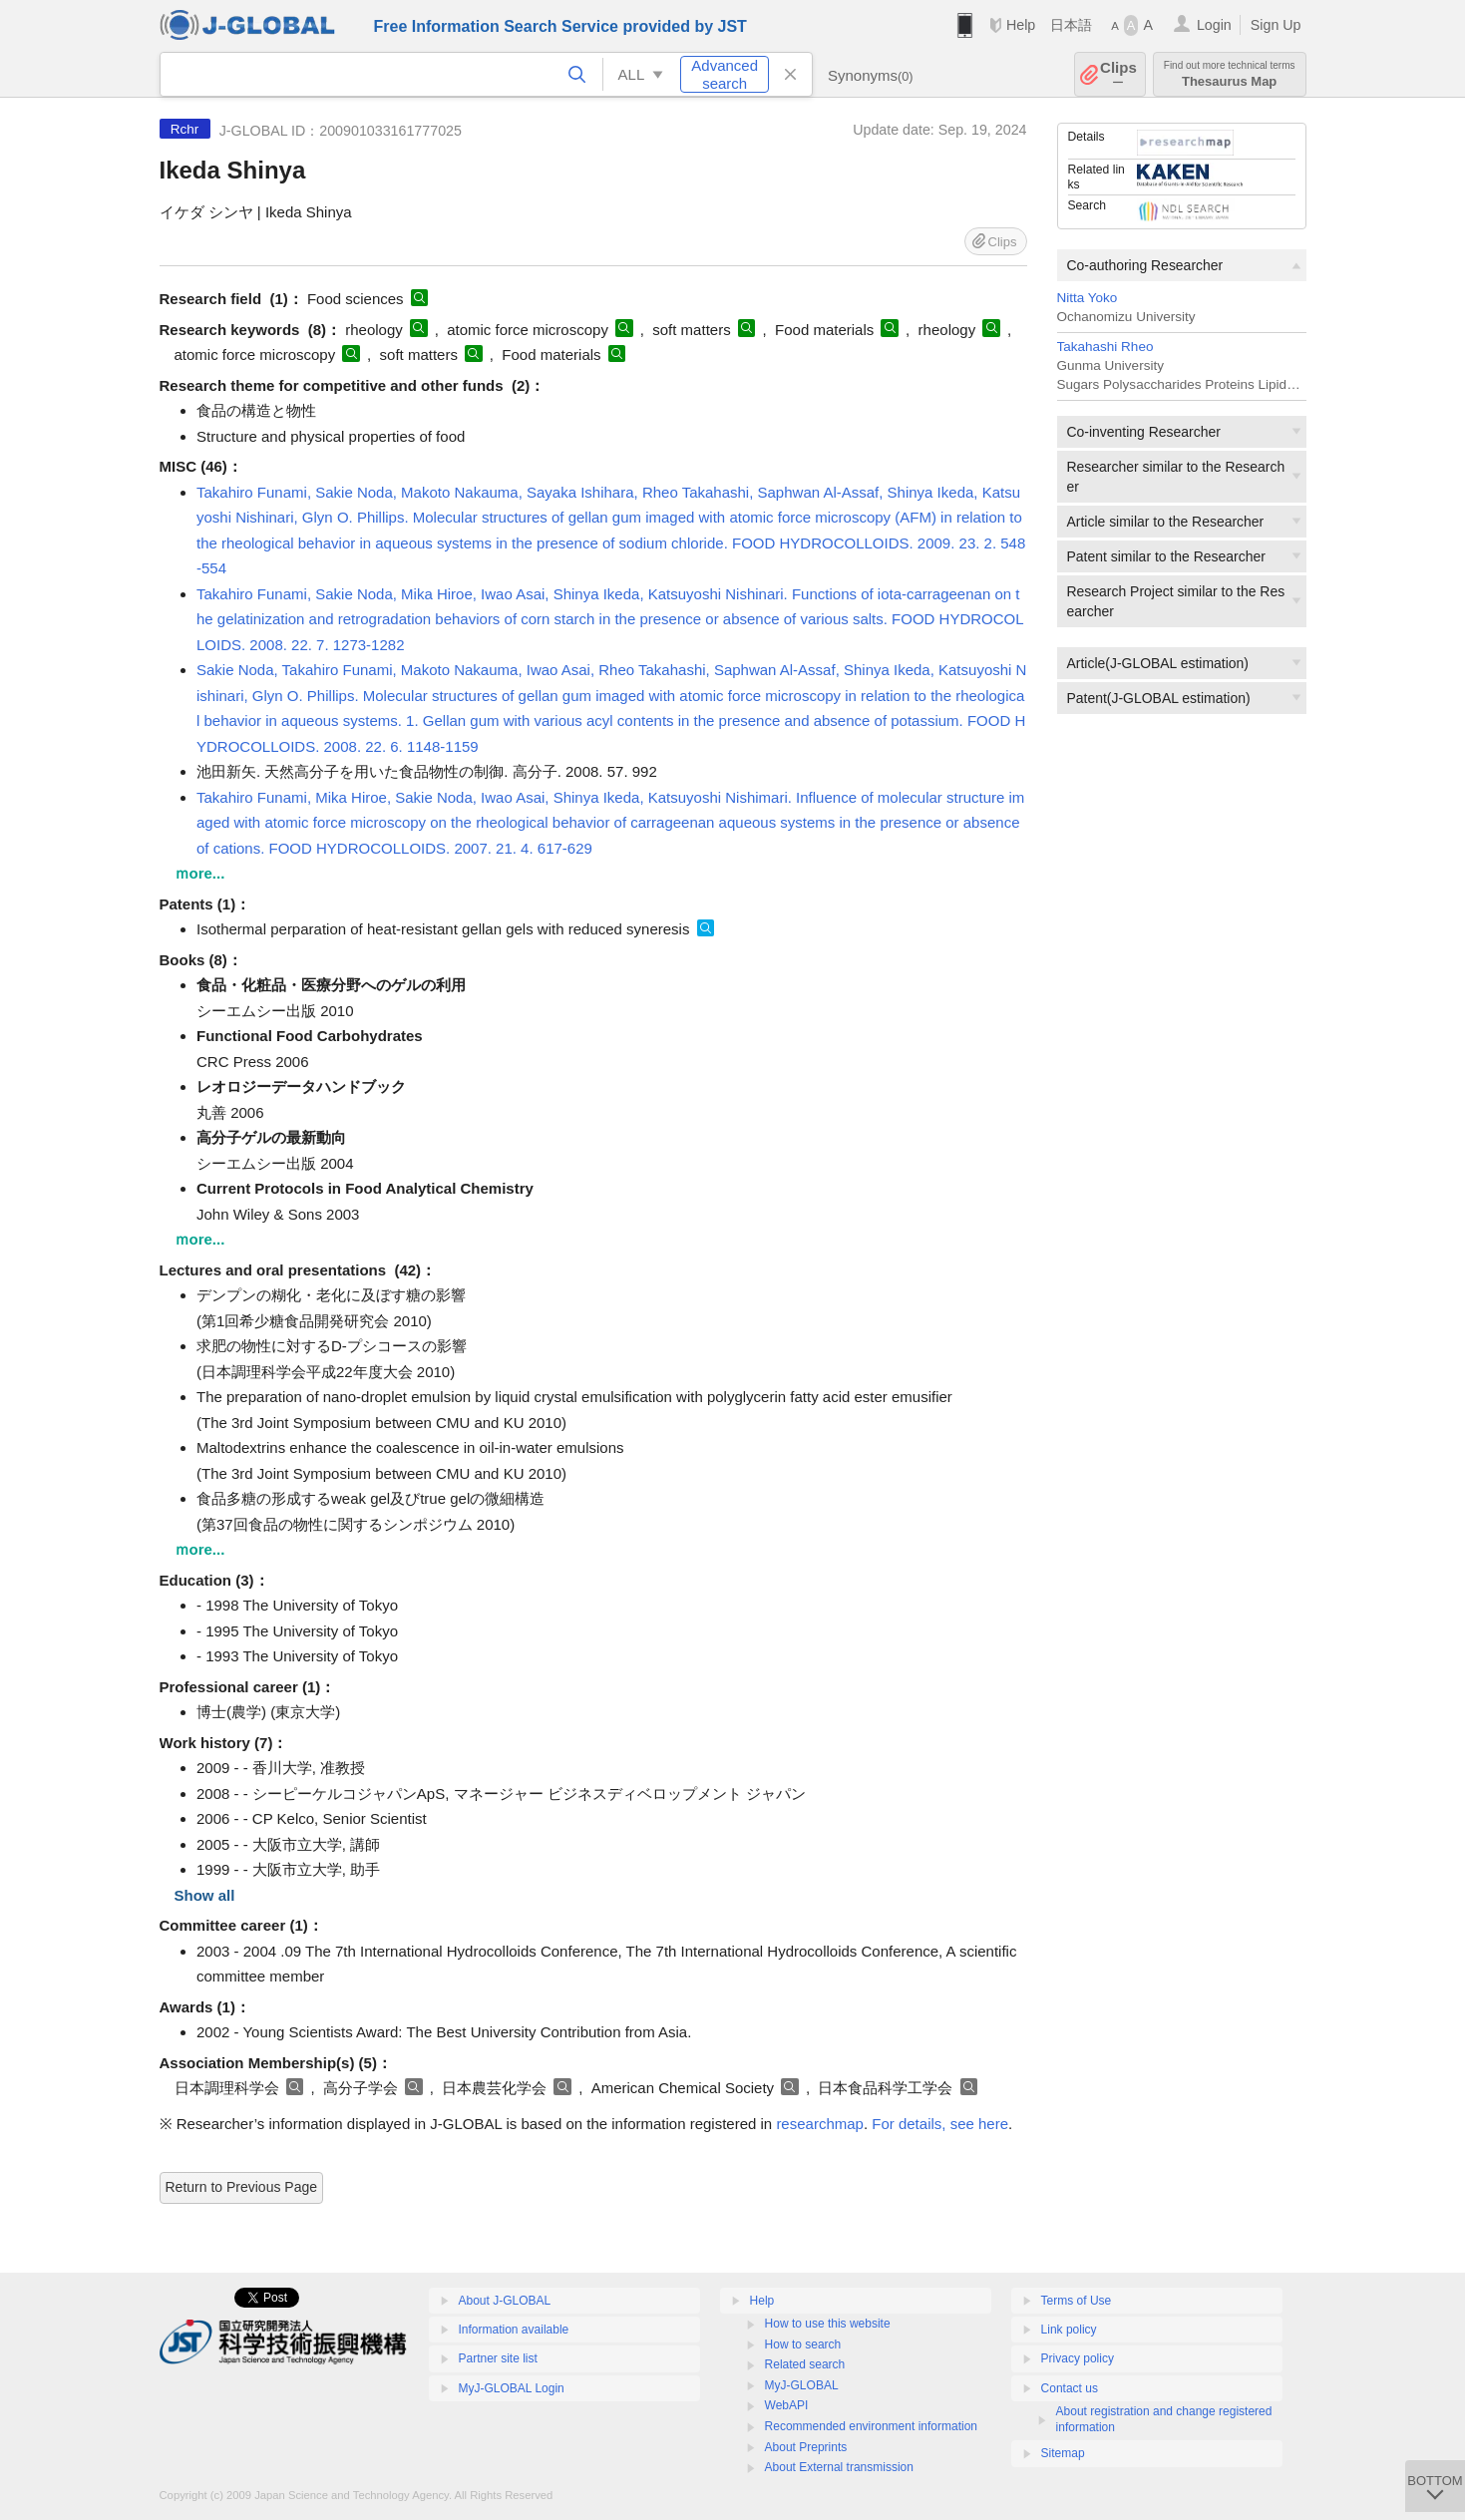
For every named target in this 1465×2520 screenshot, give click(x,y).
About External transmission (839, 2467)
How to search (803, 2344)
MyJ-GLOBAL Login (511, 2388)
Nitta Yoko (1087, 297)
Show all (205, 1895)
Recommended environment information (871, 2426)
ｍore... (200, 873)
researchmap (820, 2123)
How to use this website (828, 2324)
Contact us (1069, 2388)
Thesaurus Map (1229, 74)
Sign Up (1276, 25)
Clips (1118, 74)
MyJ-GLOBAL (802, 2385)
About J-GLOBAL (505, 2301)
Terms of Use (1076, 2301)
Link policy (1069, 2330)
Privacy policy (1077, 2358)
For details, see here (940, 2123)
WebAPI (787, 2405)
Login (1214, 25)
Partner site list (498, 2358)
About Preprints (806, 2447)
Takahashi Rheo (1105, 346)
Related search (805, 2364)
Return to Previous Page (242, 2187)
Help (1020, 25)
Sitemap (1063, 2453)
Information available (514, 2330)
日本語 (1071, 25)
